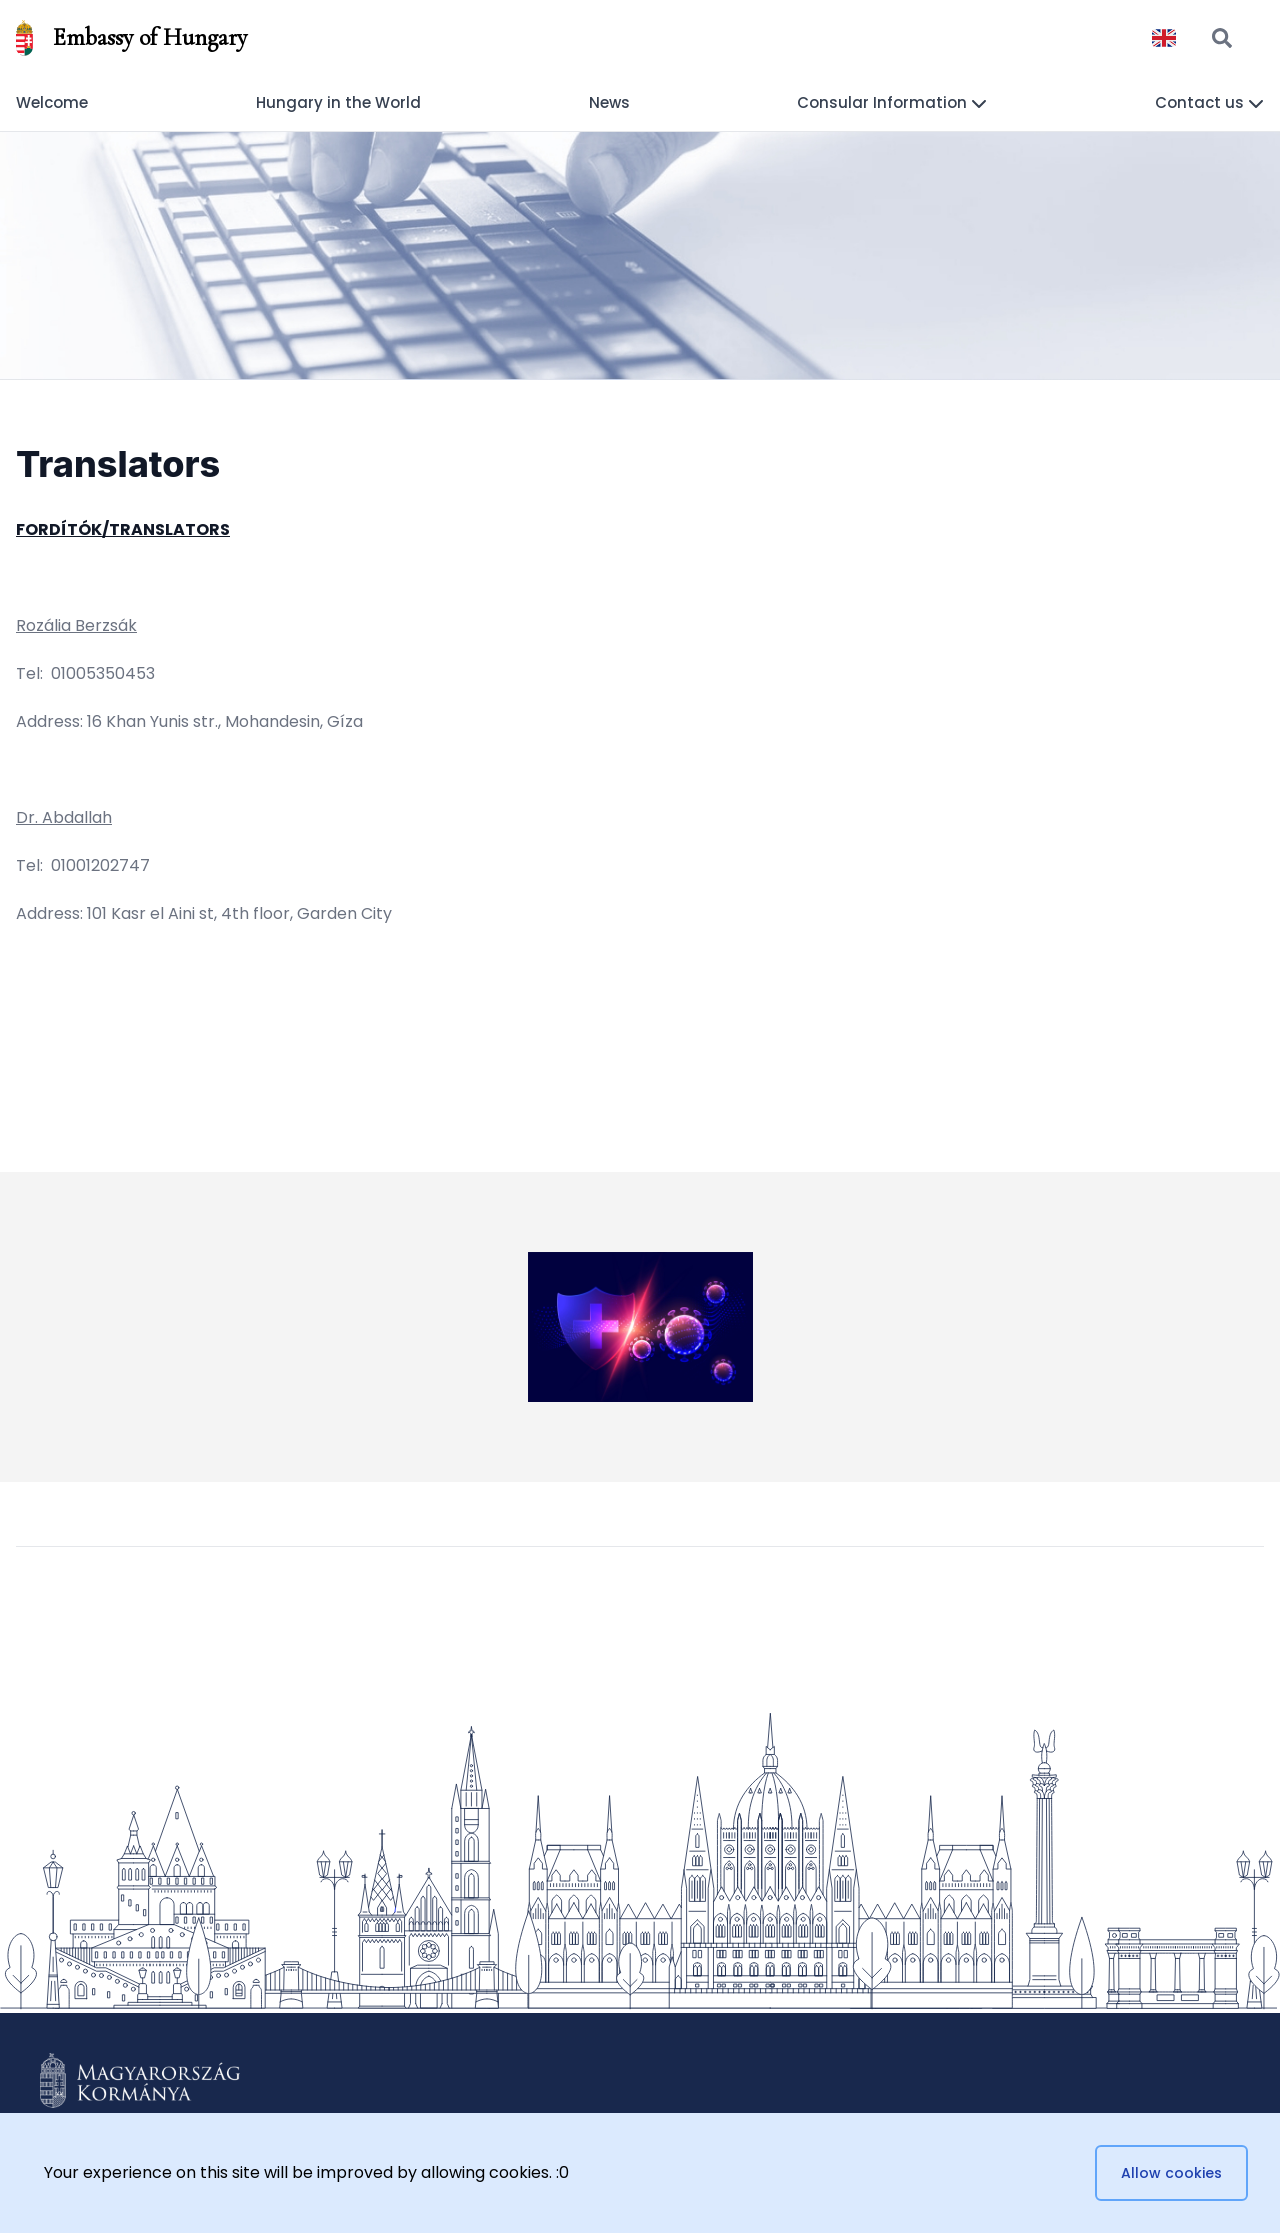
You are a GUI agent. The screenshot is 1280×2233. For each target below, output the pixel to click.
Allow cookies (1171, 2173)
